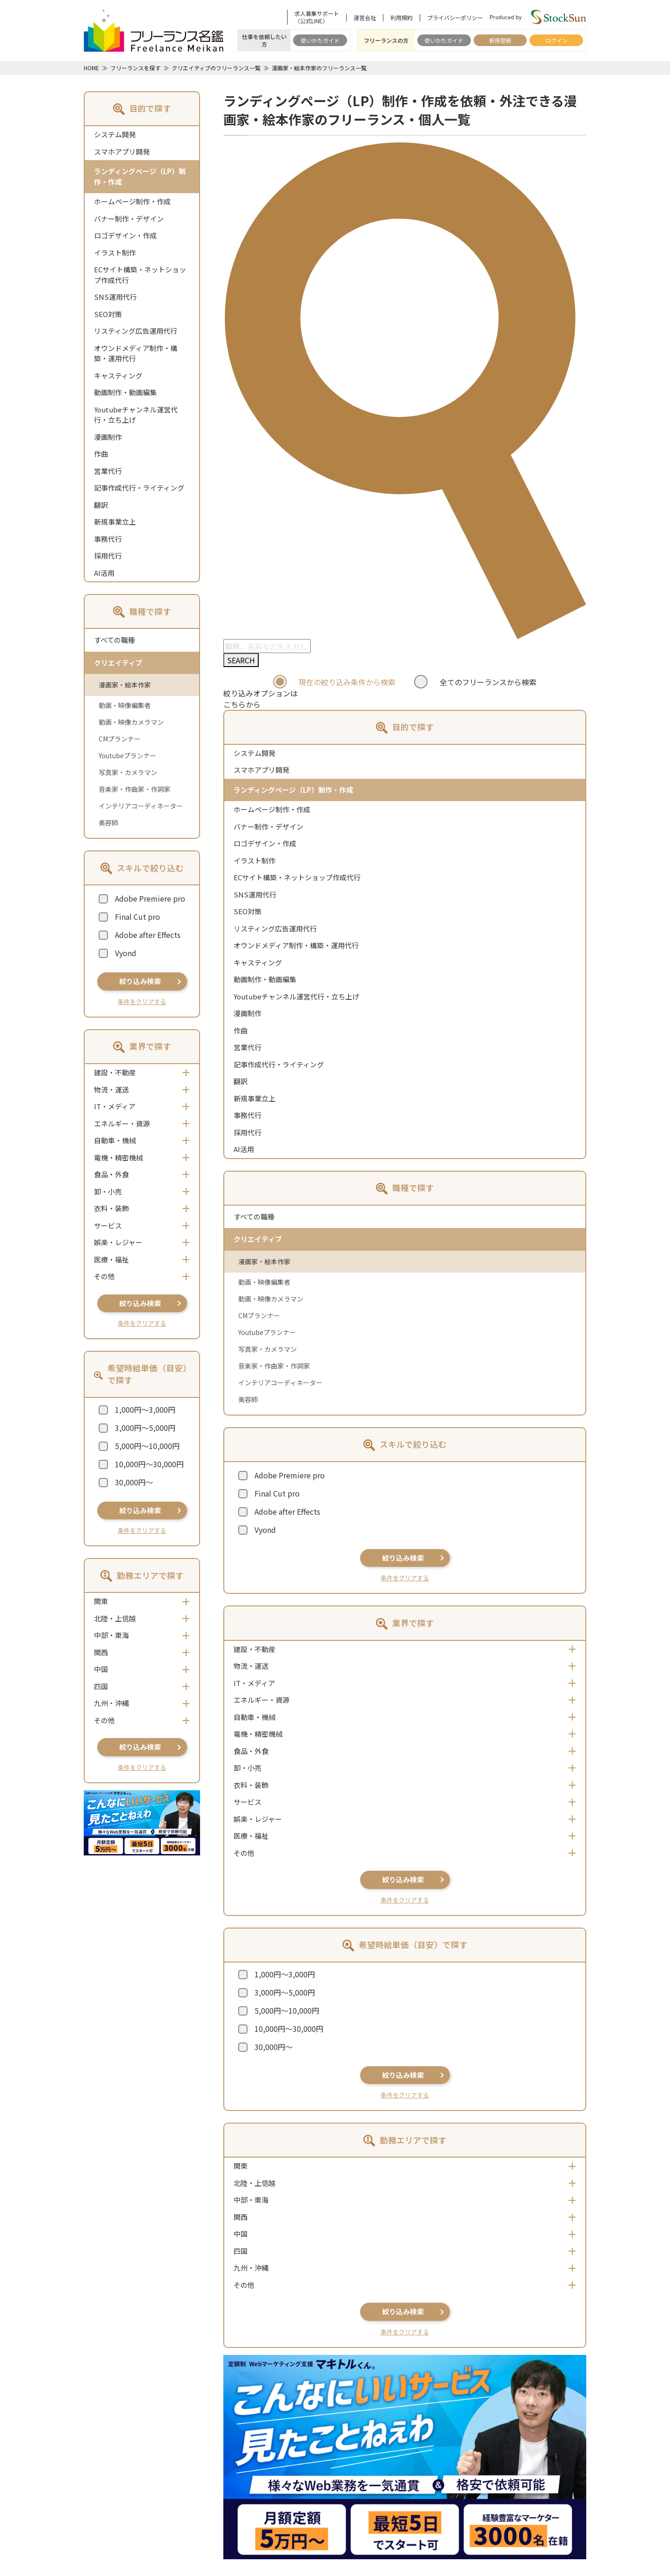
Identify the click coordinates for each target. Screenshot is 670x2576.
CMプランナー (120, 738)
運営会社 (365, 17)
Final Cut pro (137, 916)
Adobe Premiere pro (150, 898)
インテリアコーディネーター (141, 805)
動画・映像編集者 (125, 705)
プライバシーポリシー (455, 17)
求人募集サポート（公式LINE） (317, 17)
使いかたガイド (320, 40)
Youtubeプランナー (127, 755)
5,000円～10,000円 (147, 1445)
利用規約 (401, 17)
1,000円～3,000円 (145, 1409)
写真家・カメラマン (128, 772)
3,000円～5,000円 (145, 1427)
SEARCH (241, 660)
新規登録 (500, 40)
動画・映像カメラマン (131, 722)
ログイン (556, 40)
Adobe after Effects (148, 934)
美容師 (108, 822)
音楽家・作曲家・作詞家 (134, 789)
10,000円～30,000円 (149, 1464)
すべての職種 (114, 640)
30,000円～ (134, 1482)
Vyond (125, 952)
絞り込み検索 (140, 981)
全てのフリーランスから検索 (488, 682)
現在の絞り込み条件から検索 (347, 682)
